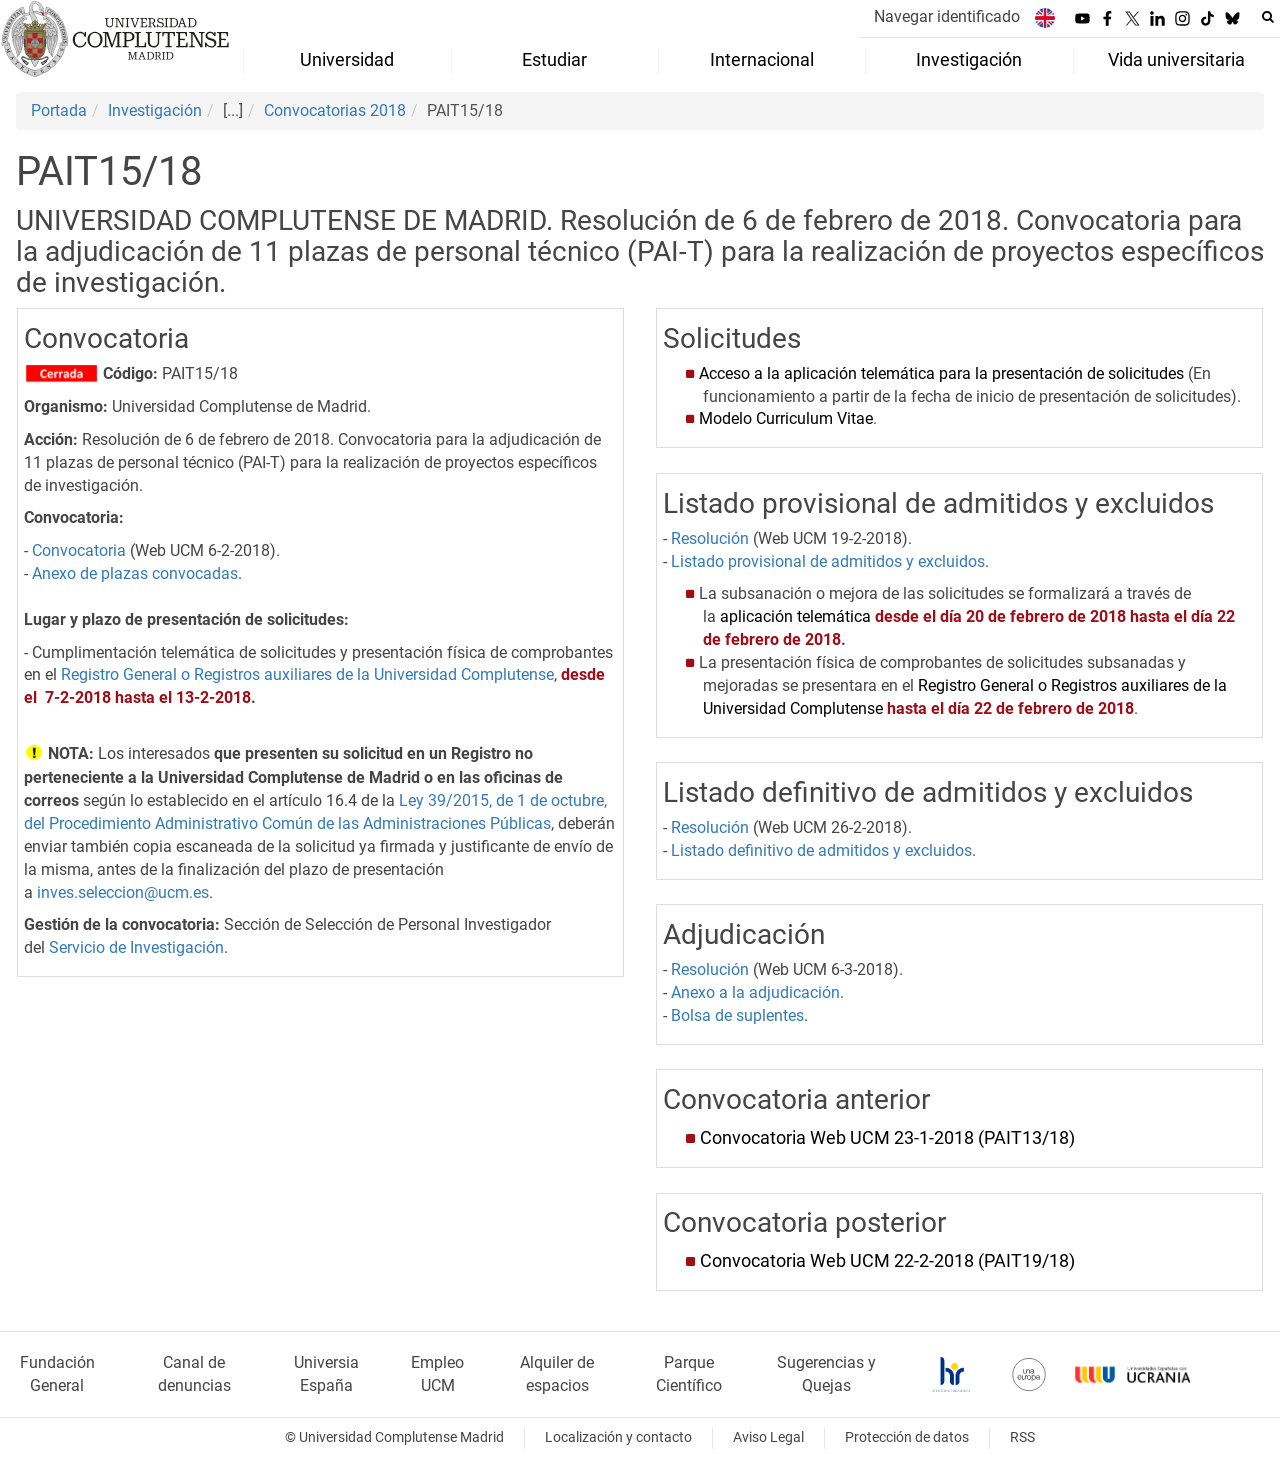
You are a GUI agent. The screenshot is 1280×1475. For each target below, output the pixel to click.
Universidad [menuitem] (347, 60)
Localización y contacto (618, 1437)
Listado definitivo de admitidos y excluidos (821, 850)
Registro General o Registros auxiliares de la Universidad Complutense (307, 674)
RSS (1022, 1437)
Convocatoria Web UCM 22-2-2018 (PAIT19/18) (887, 1261)
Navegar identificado (947, 16)
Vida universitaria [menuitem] (1176, 60)
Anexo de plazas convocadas (135, 573)
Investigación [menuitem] (969, 60)
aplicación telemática (795, 616)
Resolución (710, 538)
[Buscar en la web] (1268, 17)
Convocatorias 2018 (335, 110)
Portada (59, 110)
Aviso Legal (768, 1437)
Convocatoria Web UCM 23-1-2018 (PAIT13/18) (887, 1138)
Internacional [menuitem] (762, 60)
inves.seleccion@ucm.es (123, 892)
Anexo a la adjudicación (755, 992)
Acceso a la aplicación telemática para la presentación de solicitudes (941, 373)
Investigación (155, 110)
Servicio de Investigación (136, 947)
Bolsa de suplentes (737, 1015)
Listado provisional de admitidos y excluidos (828, 561)
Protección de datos (907, 1437)
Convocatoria (79, 550)
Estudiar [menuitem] (554, 60)
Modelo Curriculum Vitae (786, 418)
